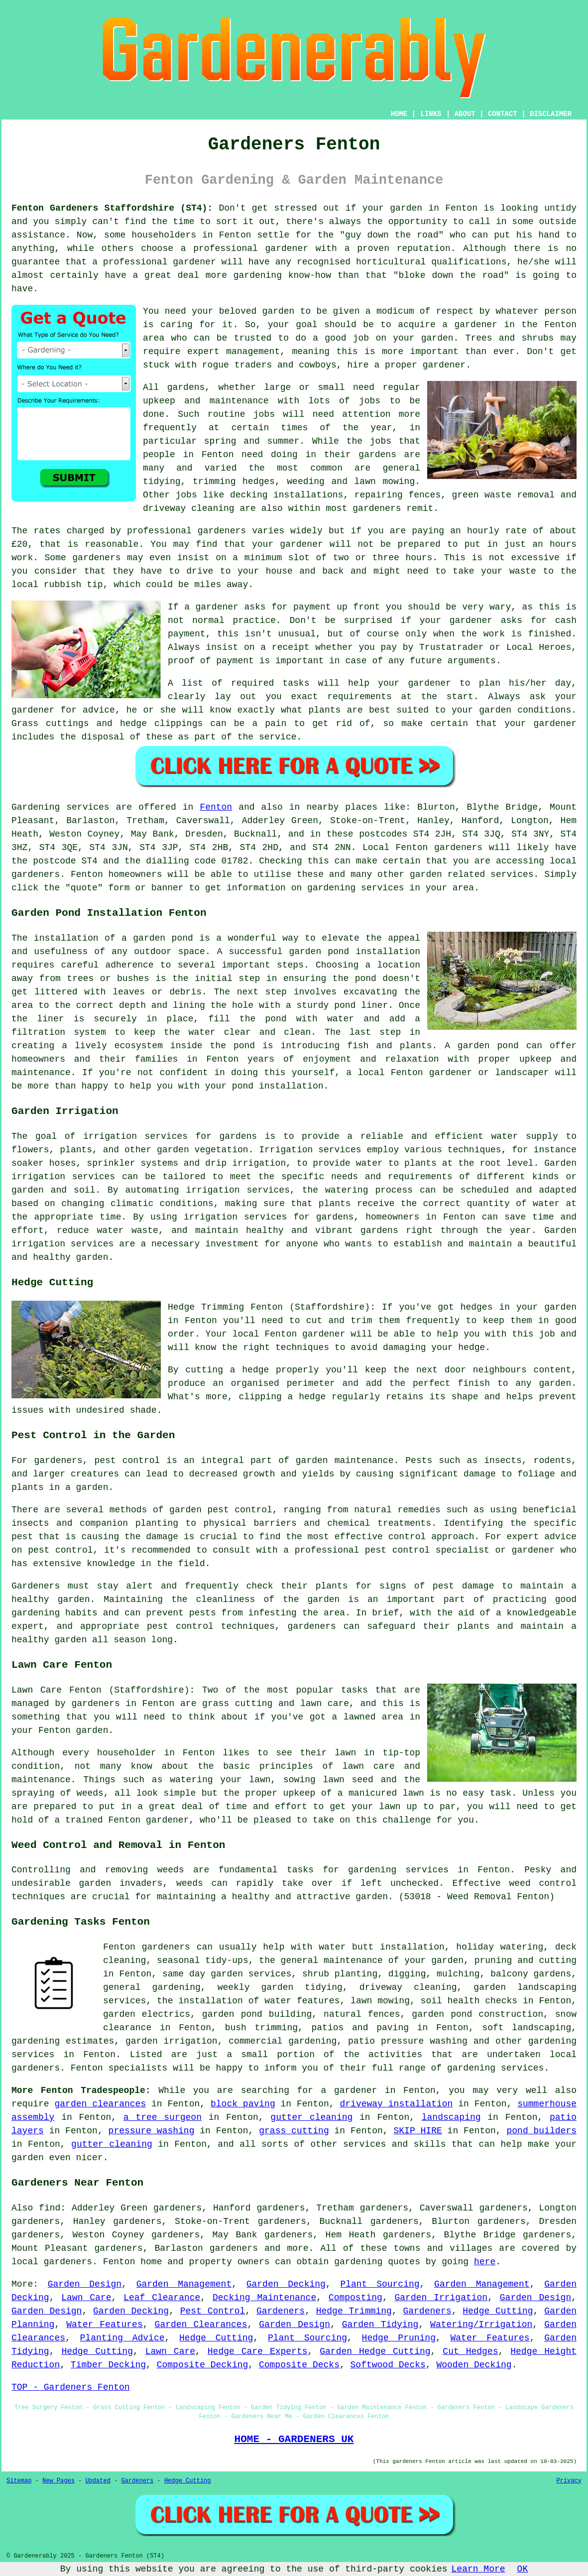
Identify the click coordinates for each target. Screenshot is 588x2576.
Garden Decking (286, 2284)
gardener (444, 365)
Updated (97, 2480)
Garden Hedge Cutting (375, 2351)
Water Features (104, 2325)
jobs (369, 401)
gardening (358, 2262)
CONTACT (502, 114)
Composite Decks (299, 2365)
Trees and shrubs (510, 338)
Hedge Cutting (498, 2311)
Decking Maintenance (264, 2298)
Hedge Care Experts (258, 2351)
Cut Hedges (470, 2351)
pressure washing (152, 2131)
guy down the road (391, 235)
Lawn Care (86, 2298)
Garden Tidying (380, 2325)
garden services (251, 1974)
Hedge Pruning (399, 2338)
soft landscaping (526, 2028)
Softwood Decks (388, 2365)
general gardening (152, 1987)
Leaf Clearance (161, 2298)
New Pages (58, 2480)
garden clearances (100, 2104)
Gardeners (280, 2311)
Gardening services (60, 807)
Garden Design (84, 2284)
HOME (399, 114)
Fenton (216, 807)
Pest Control (212, 2311)
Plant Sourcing (379, 2284)
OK (522, 2569)
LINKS (430, 114)
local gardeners (51, 2262)
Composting (355, 2298)
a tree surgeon (162, 2117)
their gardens (360, 455)
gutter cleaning (311, 2117)
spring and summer (252, 441)
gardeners (377, 508)
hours (418, 558)
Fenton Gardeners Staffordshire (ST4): (112, 208)
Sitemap (18, 2480)
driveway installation (396, 2104)
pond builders (542, 2131)
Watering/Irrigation (481, 2325)
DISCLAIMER (551, 114)
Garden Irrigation (441, 2298)
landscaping (451, 2117)
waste (522, 571)
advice (99, 710)
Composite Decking (202, 2365)
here (484, 2262)
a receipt (284, 647)
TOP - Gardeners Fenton (70, 2387)
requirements (359, 697)
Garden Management (184, 2284)
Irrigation (286, 1150)
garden (406, 208)
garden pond (319, 952)
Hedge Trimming (354, 2311)
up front (358, 607)
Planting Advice (122, 2338)
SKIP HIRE (417, 2131)
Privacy (569, 2480)
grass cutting (237, 1704)
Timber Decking (108, 2365)
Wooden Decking (473, 2365)
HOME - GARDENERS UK (294, 2439)
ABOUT (465, 114)
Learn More (478, 2569)
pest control (60, 1550)
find (49, 2208)
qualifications (468, 262)
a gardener (469, 325)
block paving (243, 2104)
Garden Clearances (201, 2325)
